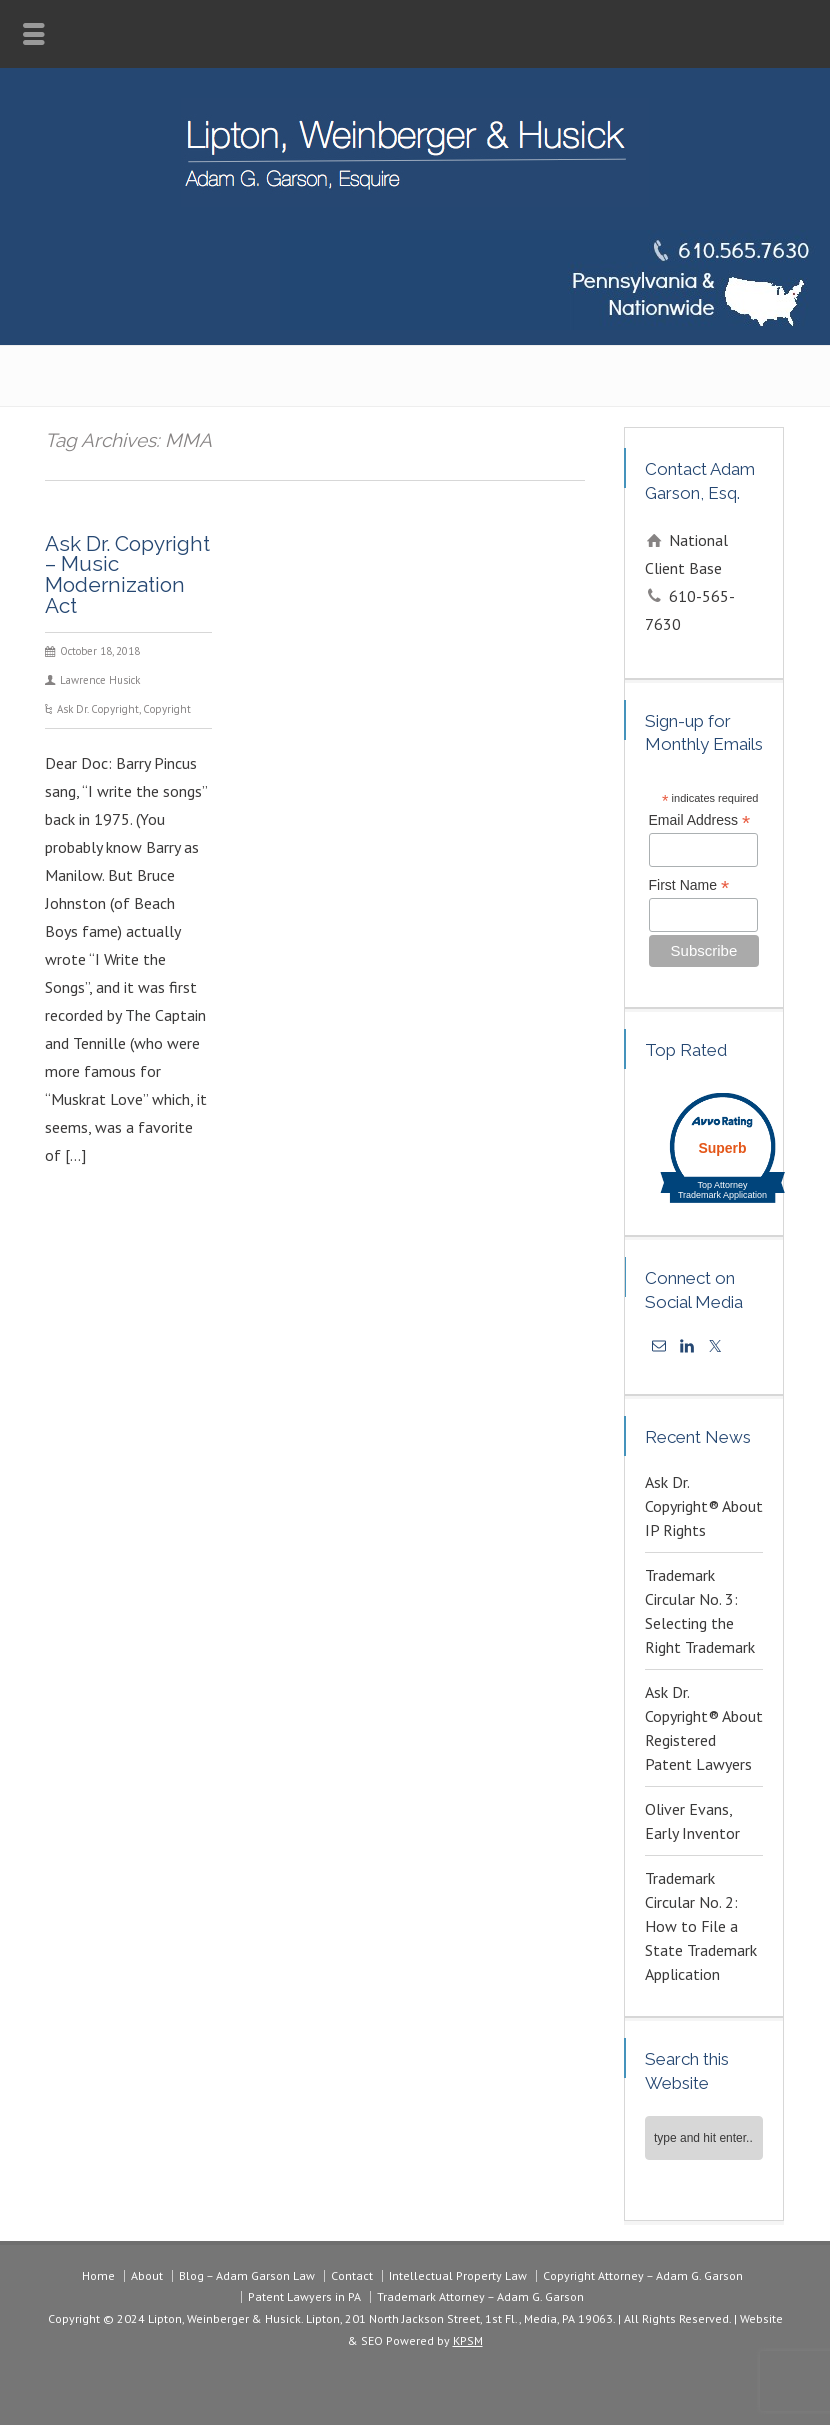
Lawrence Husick (100, 680)
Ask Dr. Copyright (98, 709)
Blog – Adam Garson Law (247, 2275)
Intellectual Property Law (458, 2275)
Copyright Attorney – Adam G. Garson (643, 2275)
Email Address (700, 820)
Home (98, 2275)
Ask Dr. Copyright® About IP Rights (704, 1506)
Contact (352, 2275)
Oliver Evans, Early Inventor (692, 1821)
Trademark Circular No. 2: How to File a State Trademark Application (701, 1926)
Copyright (167, 709)
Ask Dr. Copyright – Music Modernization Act (127, 574)
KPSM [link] (468, 2340)
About (147, 2275)
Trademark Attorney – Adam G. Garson (480, 2296)
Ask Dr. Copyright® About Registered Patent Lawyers (704, 1728)
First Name (689, 885)
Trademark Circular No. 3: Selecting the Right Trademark (700, 1611)
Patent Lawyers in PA (304, 2296)
